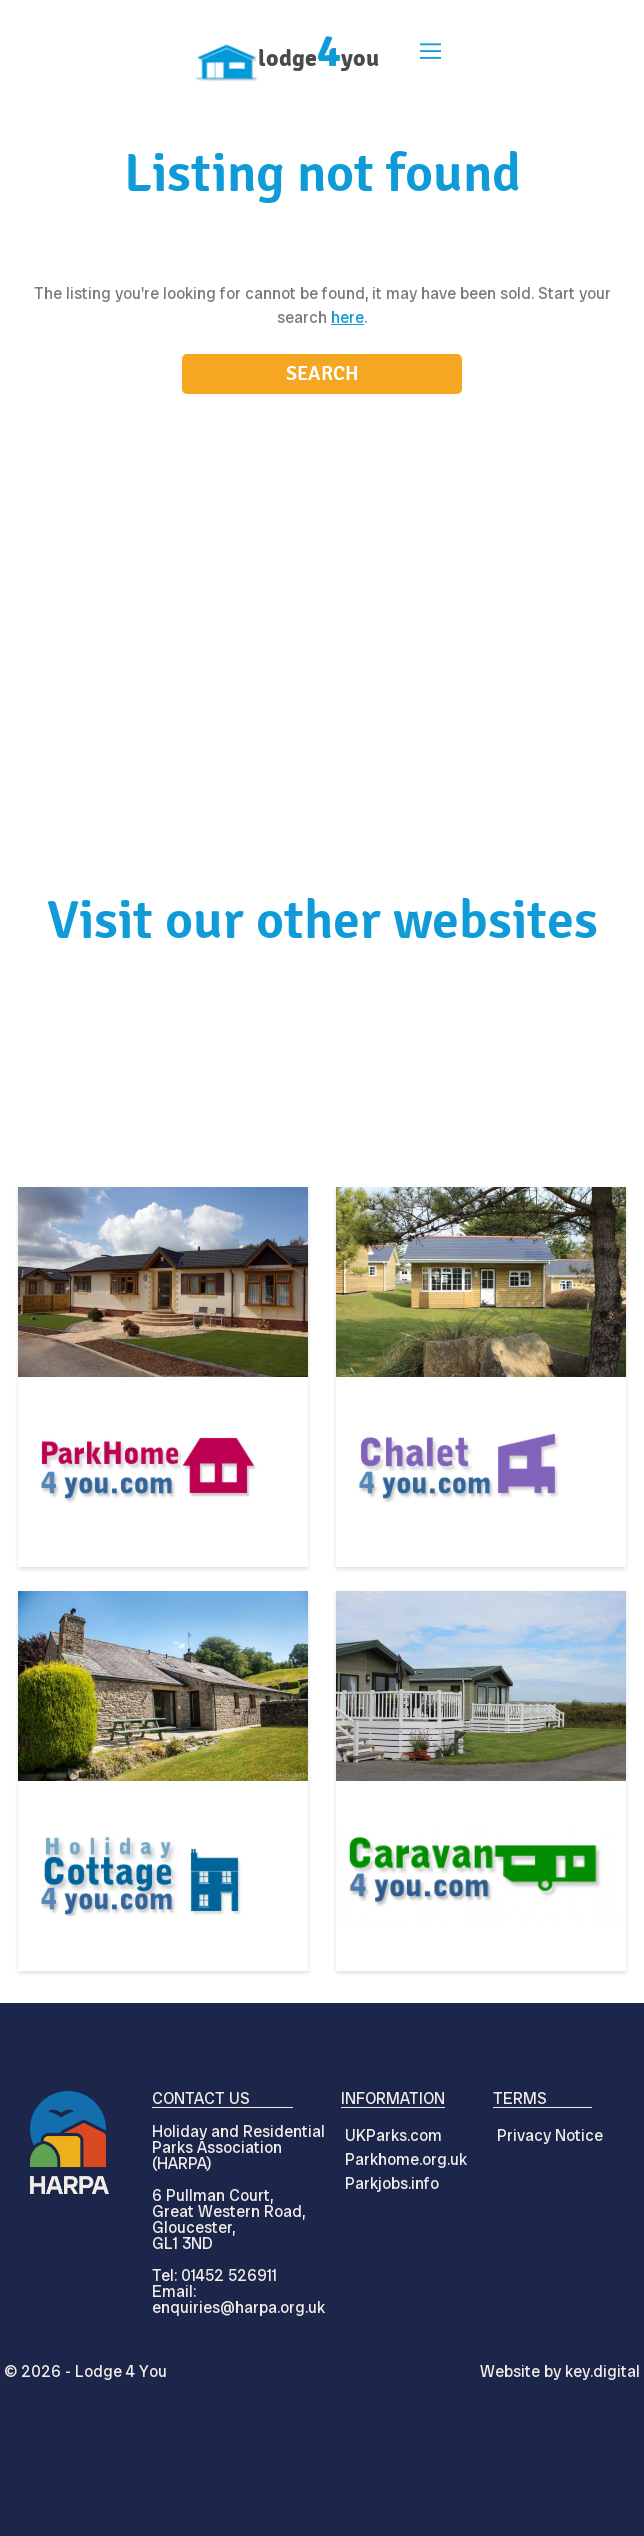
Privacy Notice (550, 2135)
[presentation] (321, 2490)
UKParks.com (393, 2135)
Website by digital (560, 2371)
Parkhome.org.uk (406, 2159)
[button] (427, 53)
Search (322, 373)
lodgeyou (318, 58)
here (347, 317)
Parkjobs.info (392, 2183)
